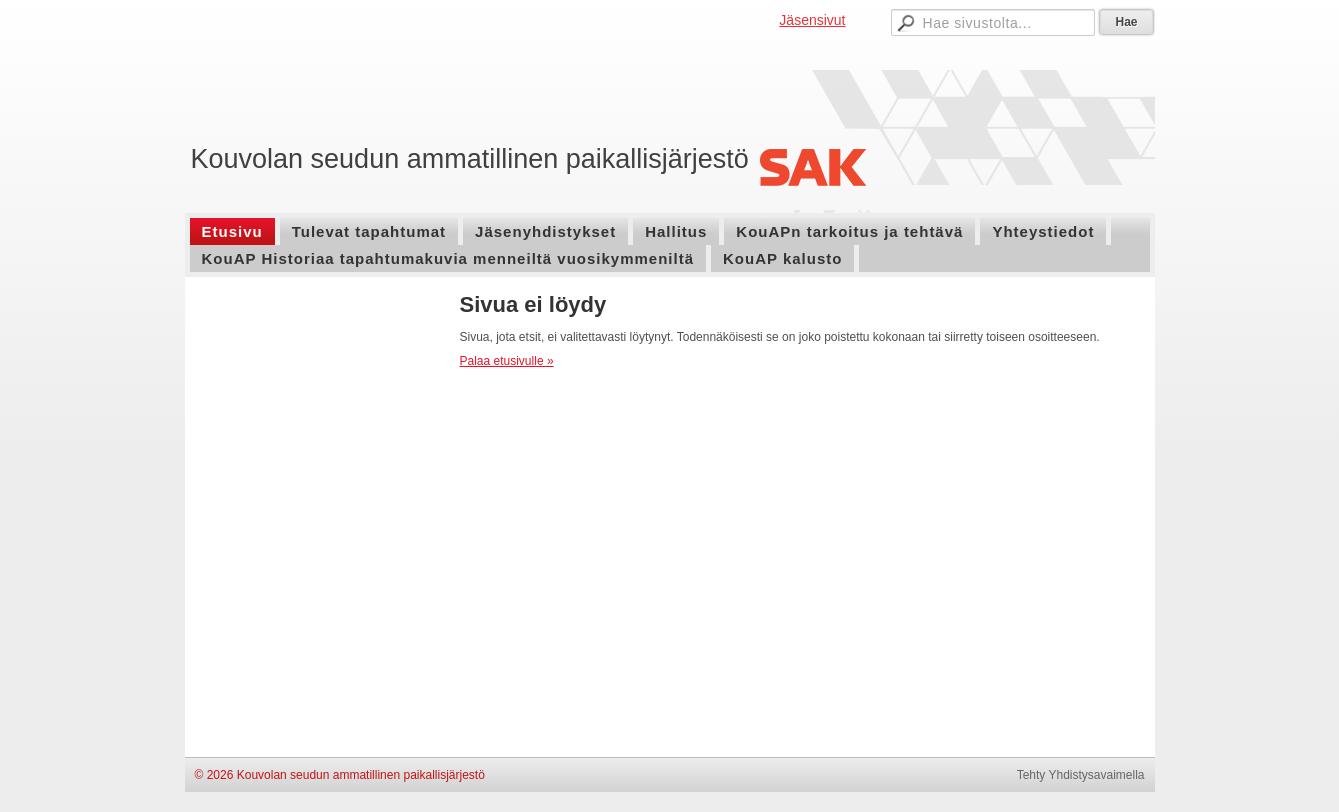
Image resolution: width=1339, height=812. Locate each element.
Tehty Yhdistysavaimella (1081, 775)
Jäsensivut (812, 20)
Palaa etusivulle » (507, 361)
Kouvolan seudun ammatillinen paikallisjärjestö (470, 159)
